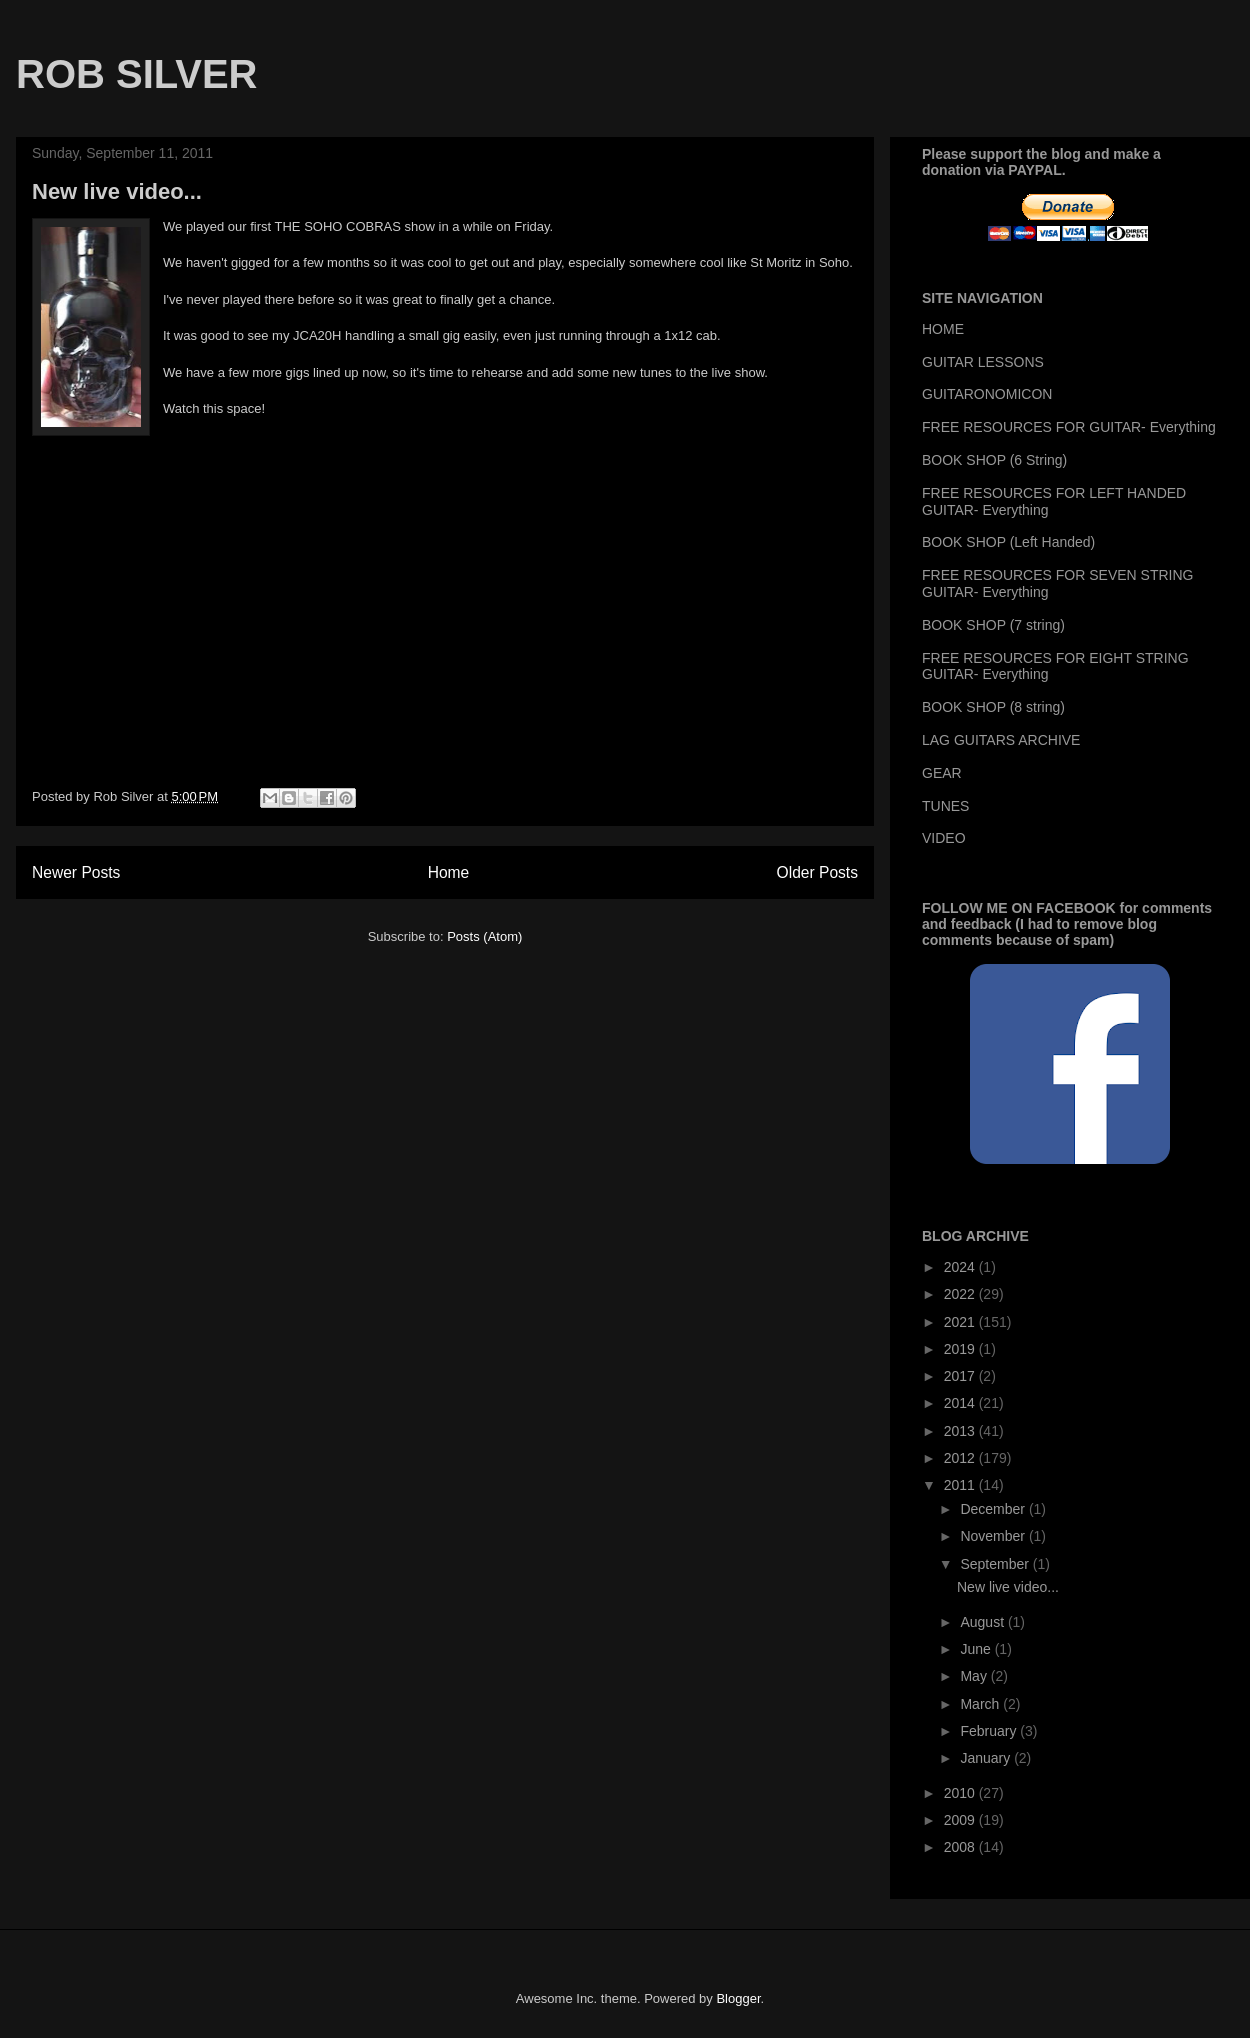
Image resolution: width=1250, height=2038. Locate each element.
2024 (961, 1267)
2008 (961, 1847)
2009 (961, 1820)
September (996, 1564)
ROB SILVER (137, 74)
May (975, 1676)
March (981, 1704)
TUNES (945, 806)
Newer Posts (76, 872)
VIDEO (944, 838)
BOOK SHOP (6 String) (994, 460)
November (994, 1536)
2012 (961, 1458)
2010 (961, 1793)
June (977, 1649)
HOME (943, 329)
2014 (961, 1403)
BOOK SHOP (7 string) (993, 625)
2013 (961, 1431)
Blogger (738, 1998)
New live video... (117, 191)
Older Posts (817, 872)
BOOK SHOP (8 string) (993, 707)
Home (449, 872)
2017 (961, 1376)
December (994, 1509)
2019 (961, 1349)
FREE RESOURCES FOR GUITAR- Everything (1069, 427)
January (987, 1758)
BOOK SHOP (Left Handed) (1008, 542)
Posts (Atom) (484, 936)
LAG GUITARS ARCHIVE (1001, 740)
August (983, 1622)
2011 (961, 1485)
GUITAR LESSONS (983, 362)
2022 (961, 1294)
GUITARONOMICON (987, 394)
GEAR (942, 773)
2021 (961, 1322)
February (990, 1731)
